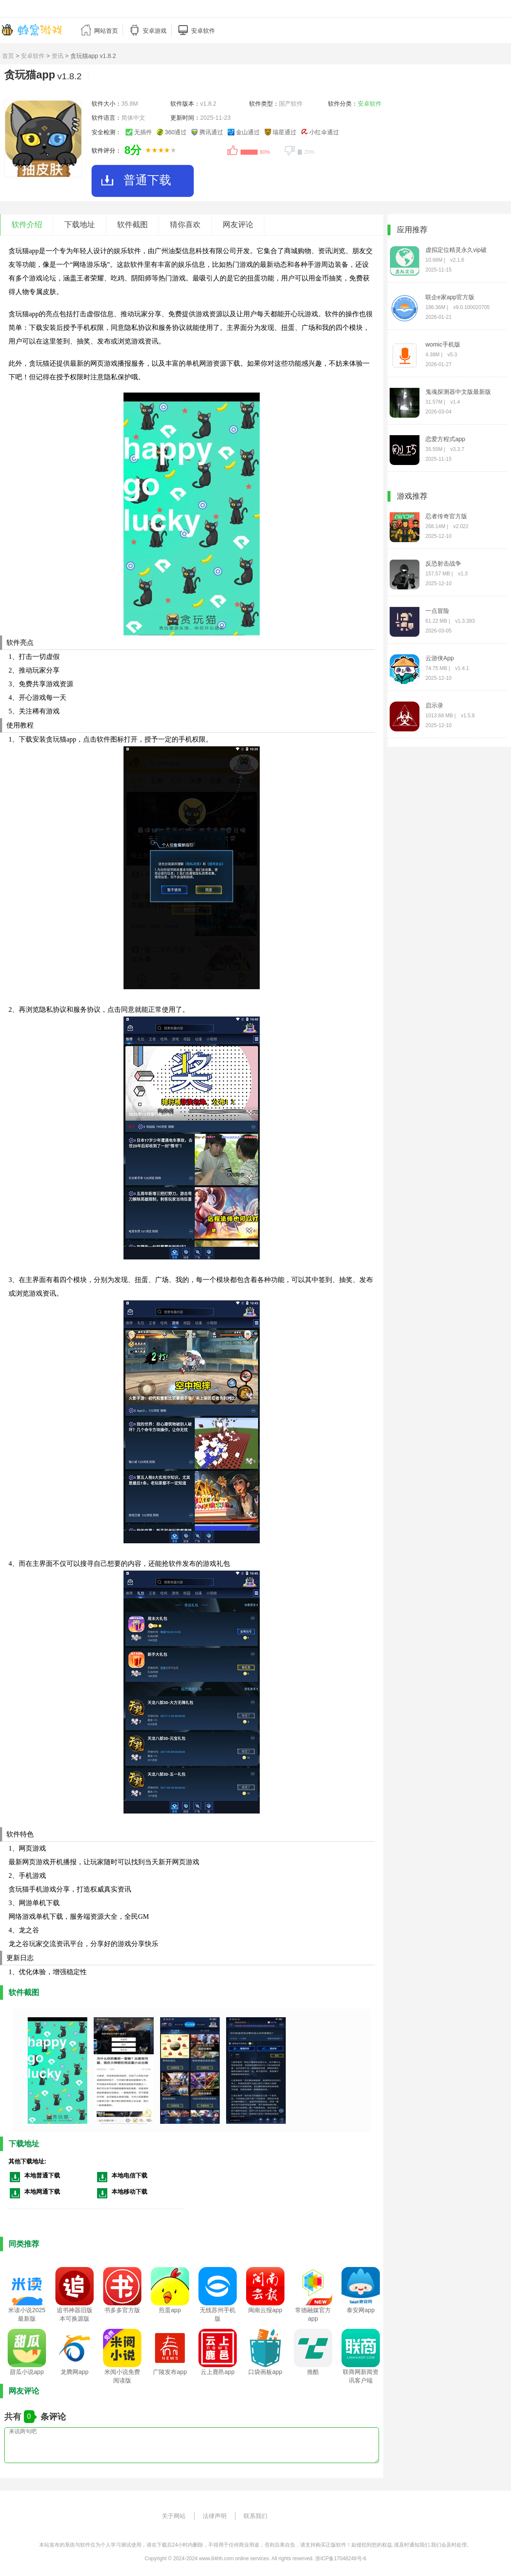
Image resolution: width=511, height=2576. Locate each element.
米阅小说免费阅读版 (122, 2376)
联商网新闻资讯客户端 (361, 2376)
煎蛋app (170, 2310)
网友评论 (238, 224)
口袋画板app (265, 2371)
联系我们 (255, 2515)
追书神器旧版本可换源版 (74, 2314)
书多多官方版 (122, 2310)
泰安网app (360, 2310)
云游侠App (439, 658)
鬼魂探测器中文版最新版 (458, 391)
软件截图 (132, 224)
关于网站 (174, 2515)
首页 (8, 55)
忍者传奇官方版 (446, 516)
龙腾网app (74, 2371)
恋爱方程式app (445, 439)
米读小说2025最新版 (26, 2314)
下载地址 (79, 224)
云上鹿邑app (217, 2371)
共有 (14, 2416)
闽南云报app (265, 2310)
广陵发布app (170, 2371)
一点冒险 (437, 610)
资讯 (57, 55)
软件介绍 (26, 224)
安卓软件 (33, 55)
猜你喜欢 (185, 224)
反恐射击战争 (443, 563)
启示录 (434, 705)
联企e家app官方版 (449, 297)
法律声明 (215, 2515)
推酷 (313, 2371)
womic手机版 (442, 344)
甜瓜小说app (26, 2371)
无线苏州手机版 (217, 2314)
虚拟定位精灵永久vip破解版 (456, 250)
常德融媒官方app (313, 2314)
